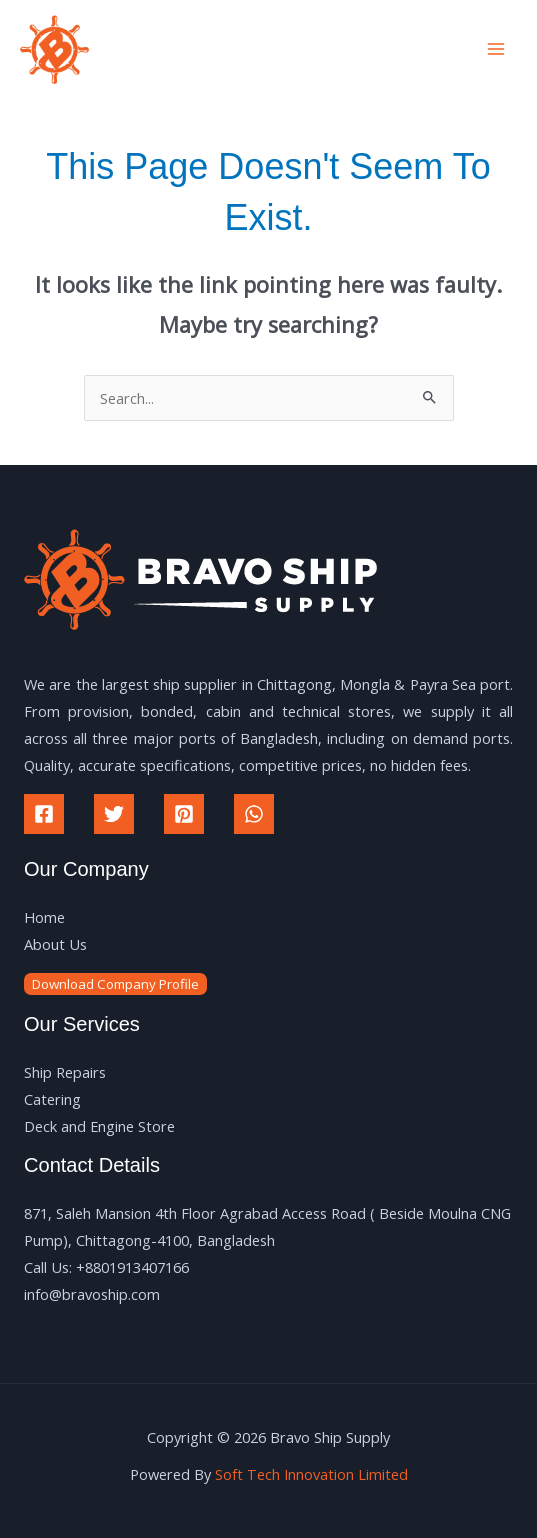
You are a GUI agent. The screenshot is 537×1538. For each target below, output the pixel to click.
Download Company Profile (115, 984)
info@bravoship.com (92, 1294)
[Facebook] (44, 814)
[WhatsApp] (254, 814)
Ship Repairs (65, 1072)
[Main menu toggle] (496, 49)
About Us (55, 944)
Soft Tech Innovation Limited (311, 1474)
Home (44, 917)
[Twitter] (114, 814)
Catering (52, 1099)
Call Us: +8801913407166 (106, 1267)
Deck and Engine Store (99, 1126)
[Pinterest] (184, 814)
